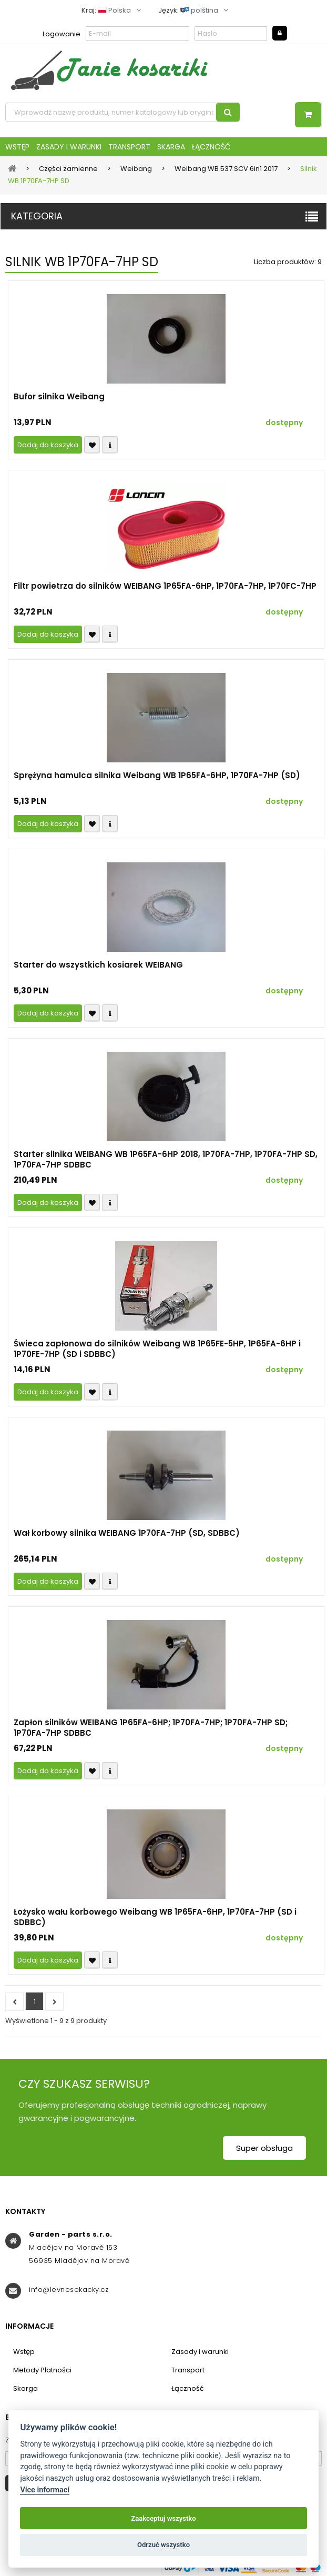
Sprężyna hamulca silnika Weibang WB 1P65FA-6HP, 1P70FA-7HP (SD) (157, 775)
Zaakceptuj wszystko (163, 2518)
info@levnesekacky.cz (68, 2290)
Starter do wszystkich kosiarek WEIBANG (98, 965)
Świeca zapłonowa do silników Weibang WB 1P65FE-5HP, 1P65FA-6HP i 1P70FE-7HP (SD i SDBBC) (157, 1349)
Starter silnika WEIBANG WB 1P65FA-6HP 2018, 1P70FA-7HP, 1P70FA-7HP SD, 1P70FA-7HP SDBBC (166, 1159)
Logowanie (61, 34)
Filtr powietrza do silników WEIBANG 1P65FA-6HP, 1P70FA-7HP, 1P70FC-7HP (165, 586)
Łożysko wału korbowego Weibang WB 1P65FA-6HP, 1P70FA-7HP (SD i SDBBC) (155, 1917)
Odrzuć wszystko (163, 2545)
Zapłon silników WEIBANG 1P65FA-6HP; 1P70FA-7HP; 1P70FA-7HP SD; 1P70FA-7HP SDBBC (151, 1727)
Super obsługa (264, 2148)
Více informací (44, 2490)
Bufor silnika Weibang (59, 396)
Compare (110, 445)
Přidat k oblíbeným (92, 445)
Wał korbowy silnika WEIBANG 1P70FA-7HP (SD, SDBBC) (127, 1533)
